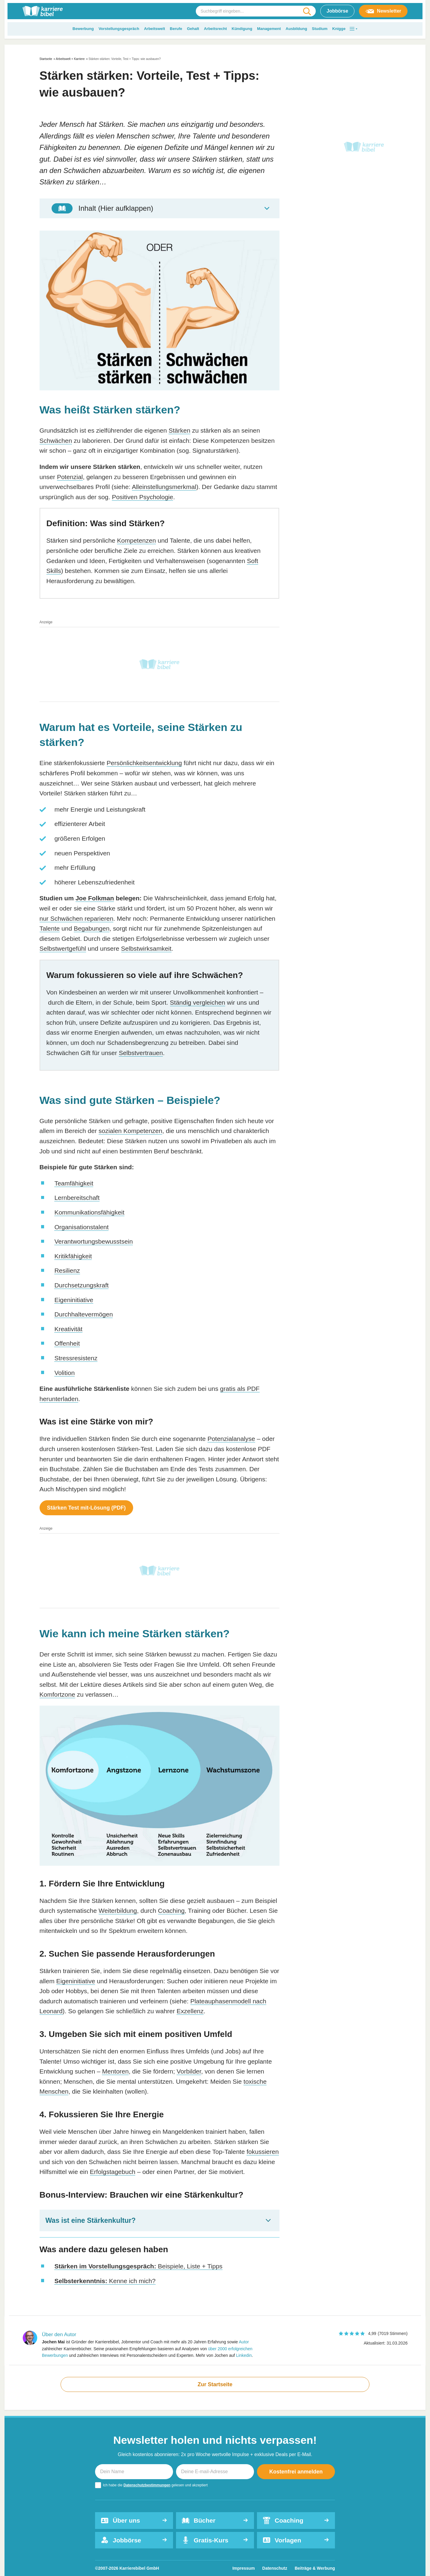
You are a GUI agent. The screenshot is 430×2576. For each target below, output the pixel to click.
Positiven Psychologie (142, 496)
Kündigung (242, 28)
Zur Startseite (215, 2384)
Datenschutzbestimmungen (147, 2485)
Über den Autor (59, 2334)
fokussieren (262, 2151)
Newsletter (383, 11)
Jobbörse (337, 10)
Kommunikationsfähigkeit (89, 1212)
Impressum (243, 2568)
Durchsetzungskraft (81, 1285)
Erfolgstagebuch (113, 2171)
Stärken (179, 430)
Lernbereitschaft (77, 1197)
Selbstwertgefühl (63, 948)
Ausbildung (296, 28)
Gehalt (193, 28)
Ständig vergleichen (197, 1002)
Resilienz (67, 1270)
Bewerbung (83, 28)
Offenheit (67, 1343)
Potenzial (70, 476)
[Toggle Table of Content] (159, 208)
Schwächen (56, 440)
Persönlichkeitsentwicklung (144, 762)
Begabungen (91, 928)
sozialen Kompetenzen (130, 1130)
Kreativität (68, 1328)
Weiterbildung (118, 1910)
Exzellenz (190, 2011)
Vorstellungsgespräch (119, 28)
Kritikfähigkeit (73, 1256)
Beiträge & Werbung (315, 2568)
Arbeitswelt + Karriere (70, 59)
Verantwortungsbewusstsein (93, 1241)
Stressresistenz (75, 1358)
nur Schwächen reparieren (76, 918)
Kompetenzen (136, 540)
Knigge (338, 28)
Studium (319, 28)
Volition (64, 1372)
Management (269, 28)
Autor (244, 2341)
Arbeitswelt (154, 28)
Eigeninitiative (73, 1299)
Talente (50, 928)
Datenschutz (274, 2568)
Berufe (176, 28)
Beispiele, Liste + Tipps (138, 2266)
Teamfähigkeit (73, 1183)
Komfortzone (57, 1694)
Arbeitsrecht (215, 28)
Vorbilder (189, 2071)
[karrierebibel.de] (42, 11)
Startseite (46, 59)
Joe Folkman (95, 898)
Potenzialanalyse (231, 1438)
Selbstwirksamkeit (146, 948)
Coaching (171, 1910)
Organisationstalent (81, 1227)
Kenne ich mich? (104, 2280)
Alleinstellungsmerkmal (164, 486)
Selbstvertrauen (141, 1052)
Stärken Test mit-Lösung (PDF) (86, 1508)
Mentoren (115, 2071)
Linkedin (244, 2355)
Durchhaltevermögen (83, 1314)
